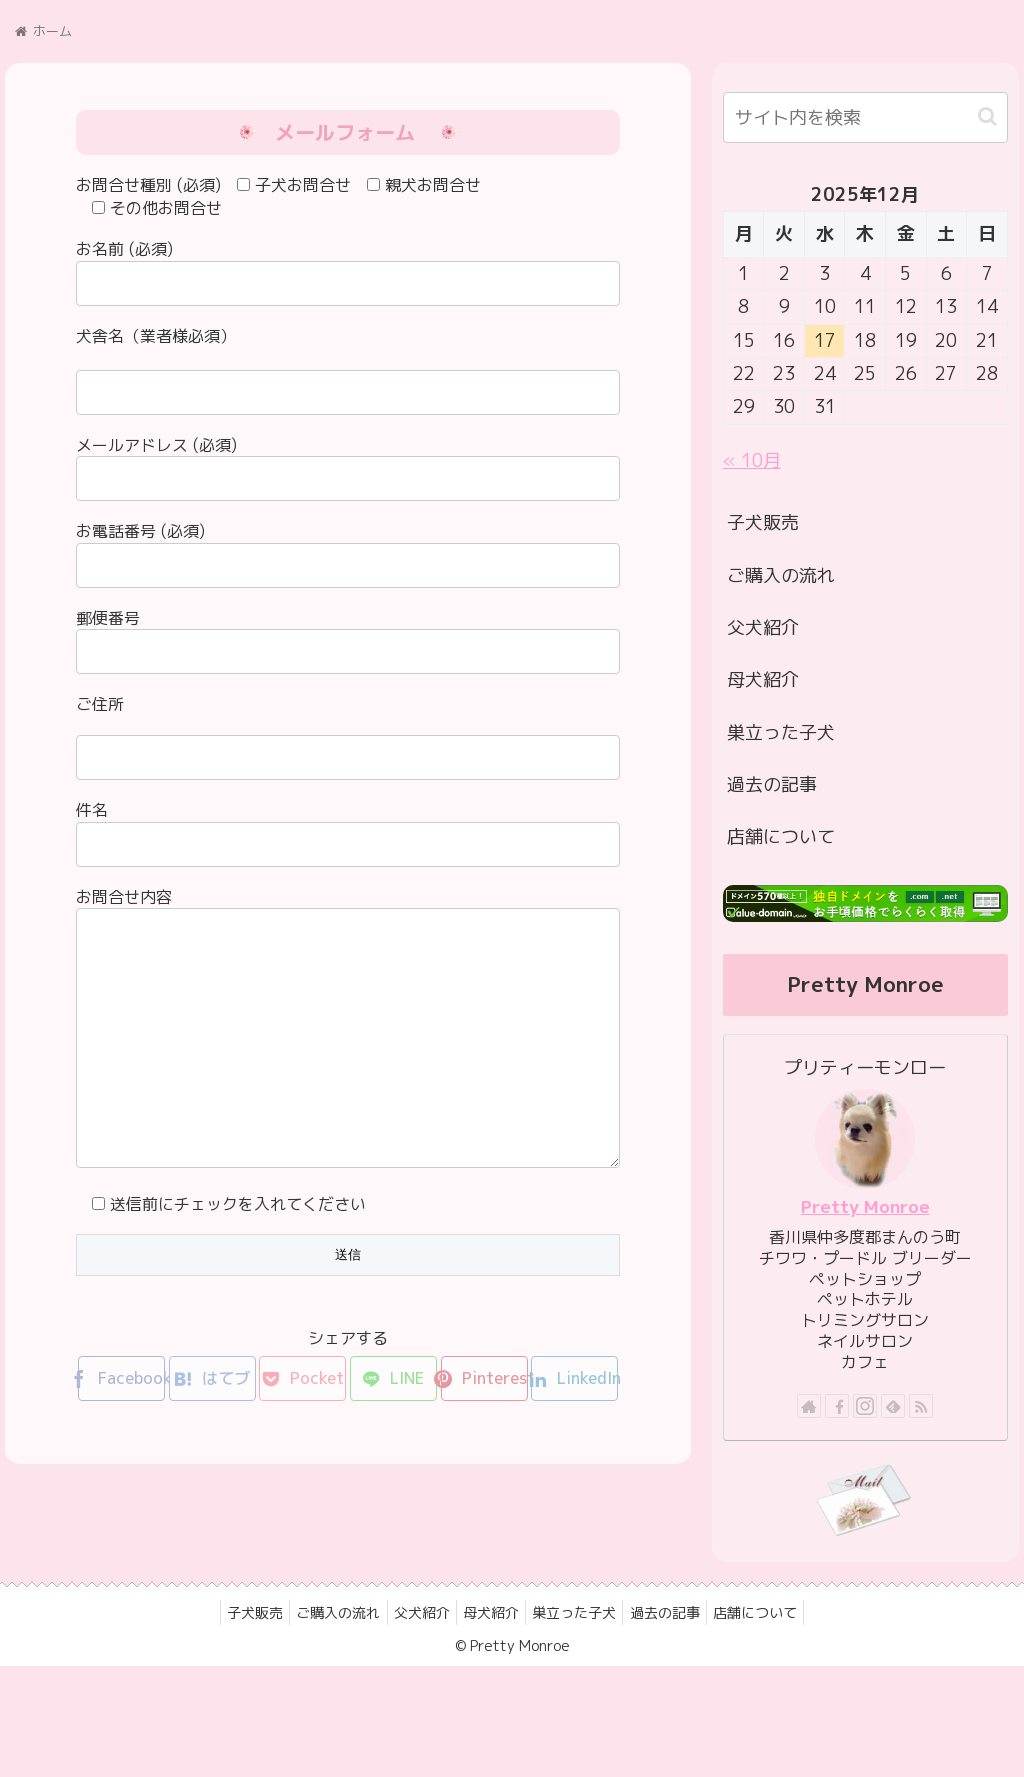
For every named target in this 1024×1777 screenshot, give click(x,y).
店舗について (781, 836)
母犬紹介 (763, 679)
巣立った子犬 (781, 732)
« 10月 (752, 460)
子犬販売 (763, 522)
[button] (987, 116)
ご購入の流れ (781, 575)
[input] (865, 117)
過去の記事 (772, 784)
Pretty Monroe (865, 1206)
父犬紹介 (763, 627)
